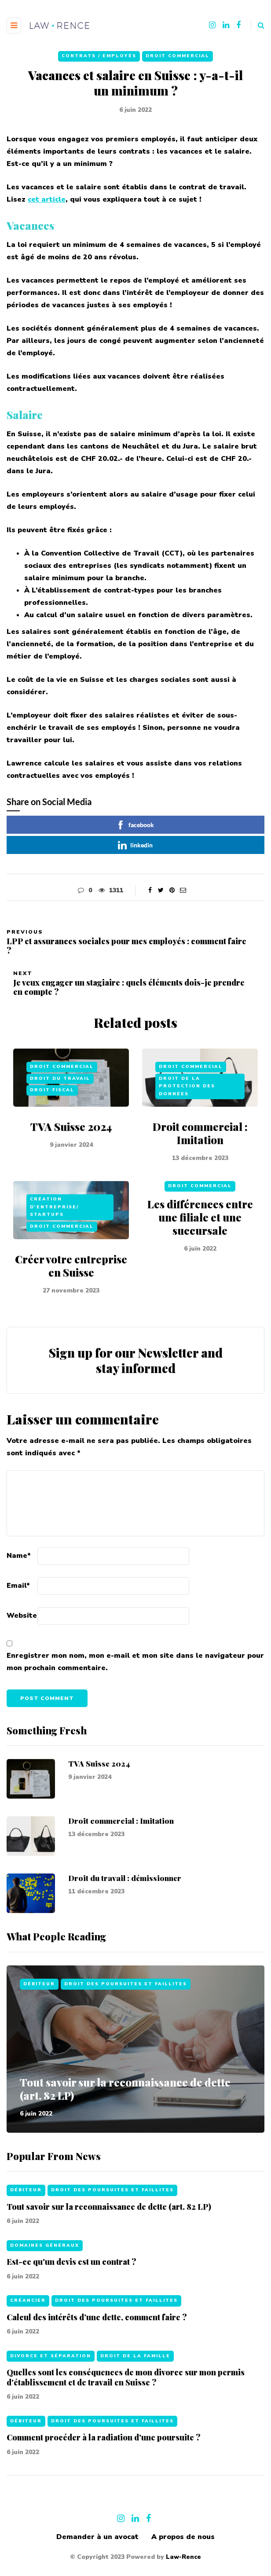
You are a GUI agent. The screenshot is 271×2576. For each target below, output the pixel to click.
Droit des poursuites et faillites (125, 1984)
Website (22, 1615)
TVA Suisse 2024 (71, 1148)
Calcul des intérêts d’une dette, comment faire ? (97, 2339)
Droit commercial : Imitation (200, 1155)
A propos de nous (183, 2537)
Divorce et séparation (50, 2378)
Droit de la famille (135, 2378)
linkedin (135, 845)
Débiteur (39, 1984)
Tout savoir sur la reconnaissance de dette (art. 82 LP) (125, 2088)
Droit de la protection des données (187, 1108)
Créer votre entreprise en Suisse (71, 1287)
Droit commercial (177, 56)
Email (18, 1585)
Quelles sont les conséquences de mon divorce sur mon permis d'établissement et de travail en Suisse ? (126, 2399)
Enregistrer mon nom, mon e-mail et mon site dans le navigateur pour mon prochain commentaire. (135, 1662)
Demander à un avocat (97, 2537)
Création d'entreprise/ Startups (54, 1229)
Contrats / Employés (99, 56)
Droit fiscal (52, 1112)
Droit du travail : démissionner (124, 1900)
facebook (135, 825)
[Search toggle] (257, 25)
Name (19, 1555)
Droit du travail (60, 1100)
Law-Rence (183, 2557)
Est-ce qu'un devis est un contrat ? (71, 2284)
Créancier (28, 2323)
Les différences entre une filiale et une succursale (200, 1239)
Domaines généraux (44, 2267)
